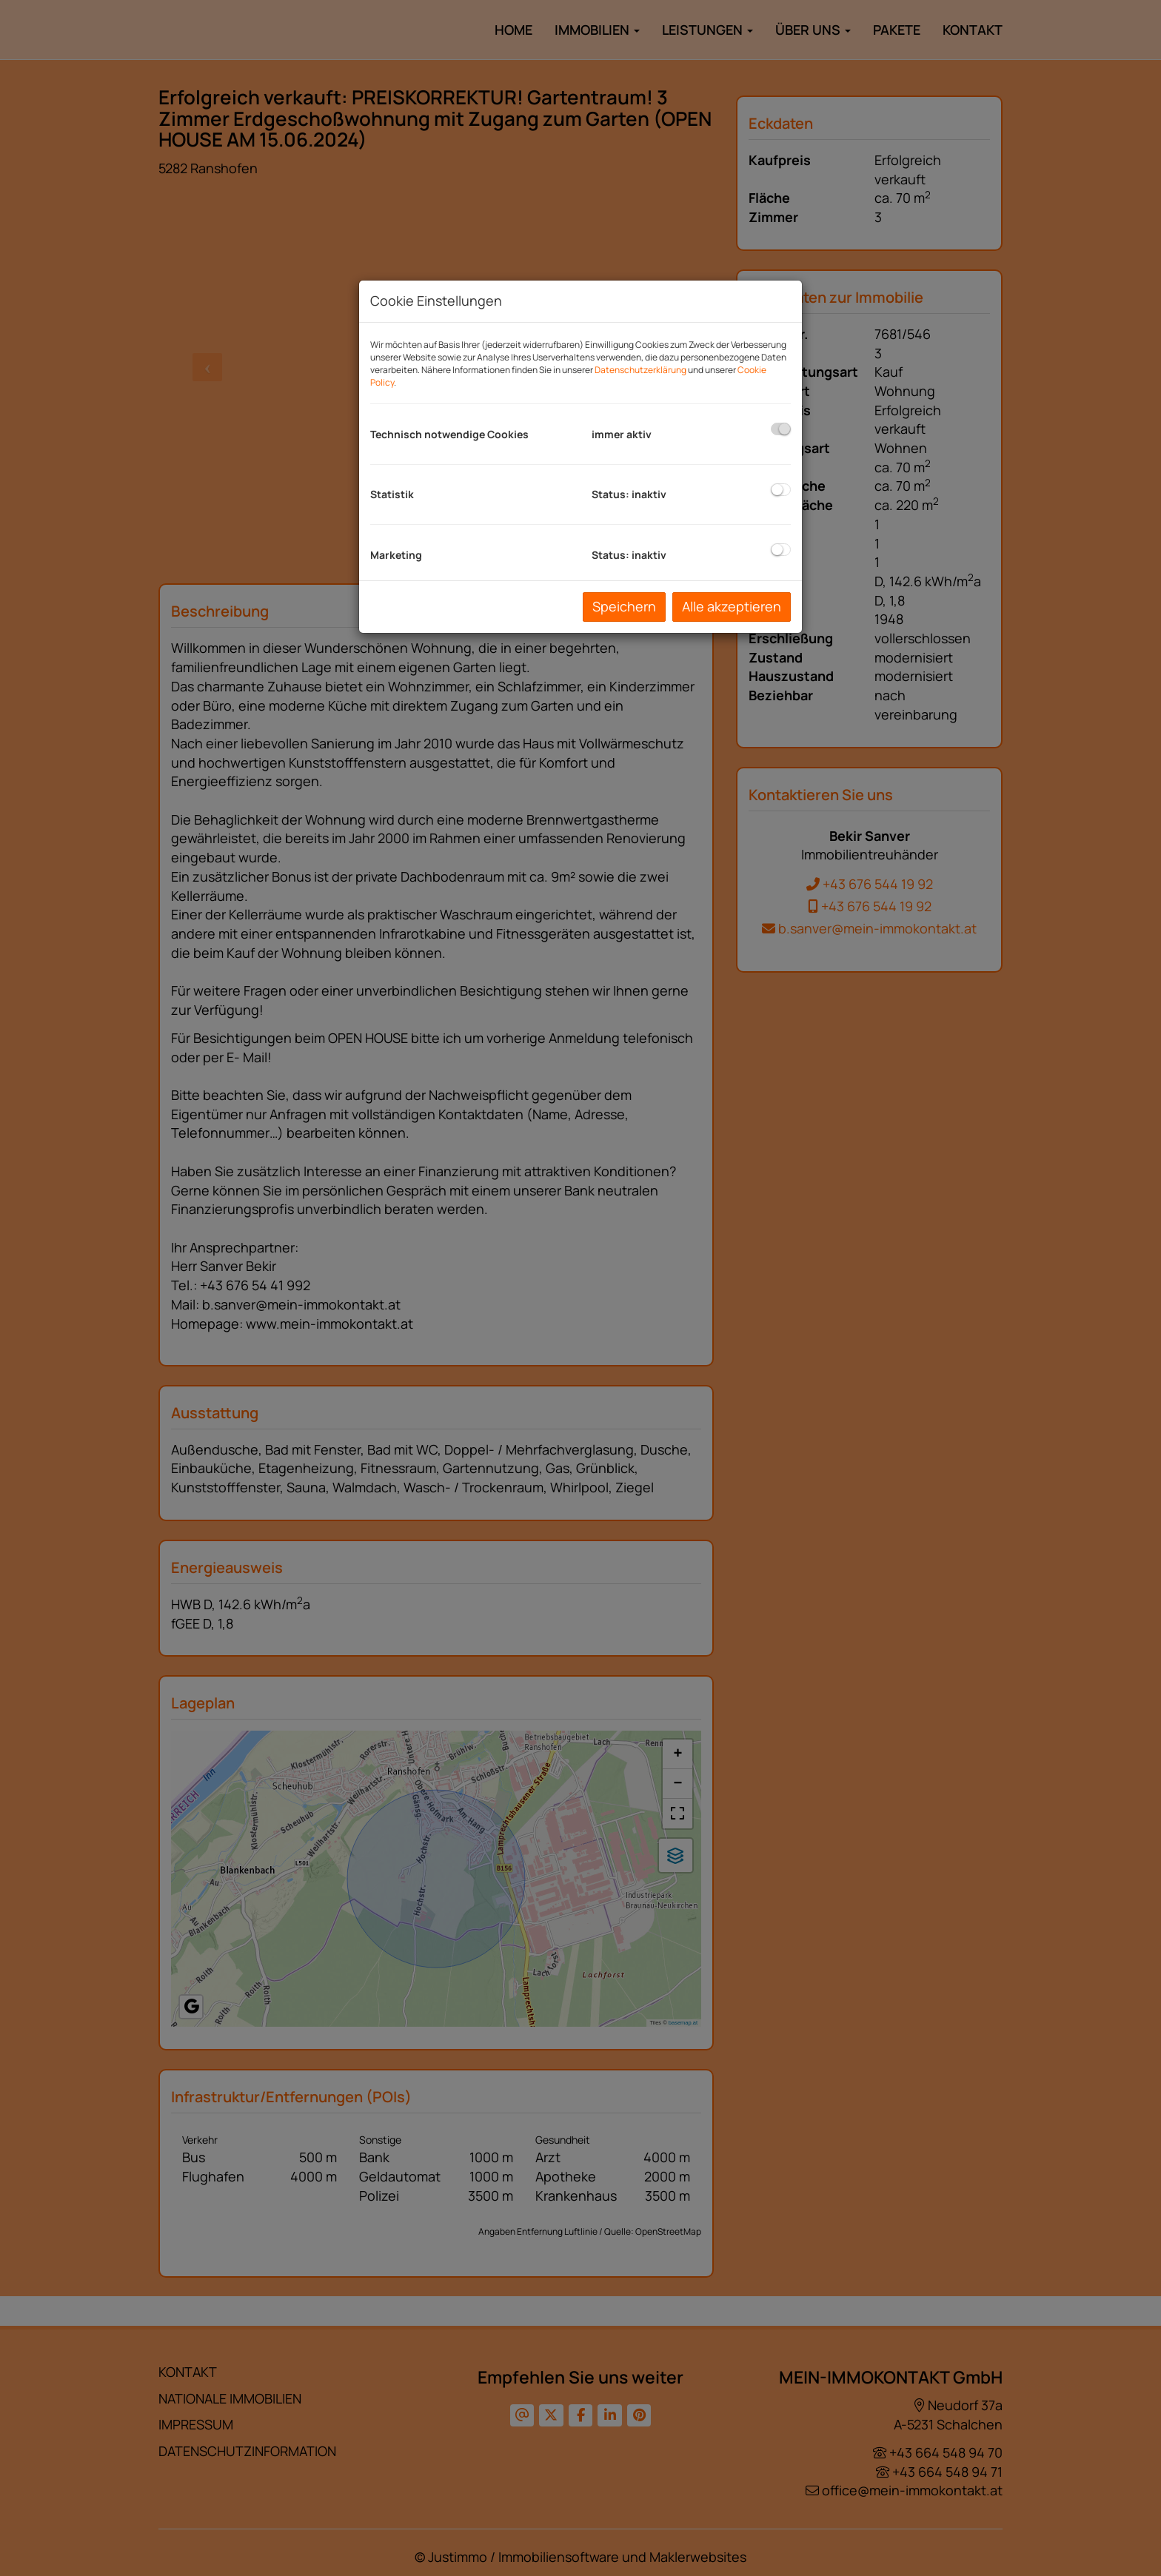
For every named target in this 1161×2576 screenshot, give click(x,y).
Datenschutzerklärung (640, 369)
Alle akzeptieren (731, 606)
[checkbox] (781, 429)
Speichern (624, 606)
